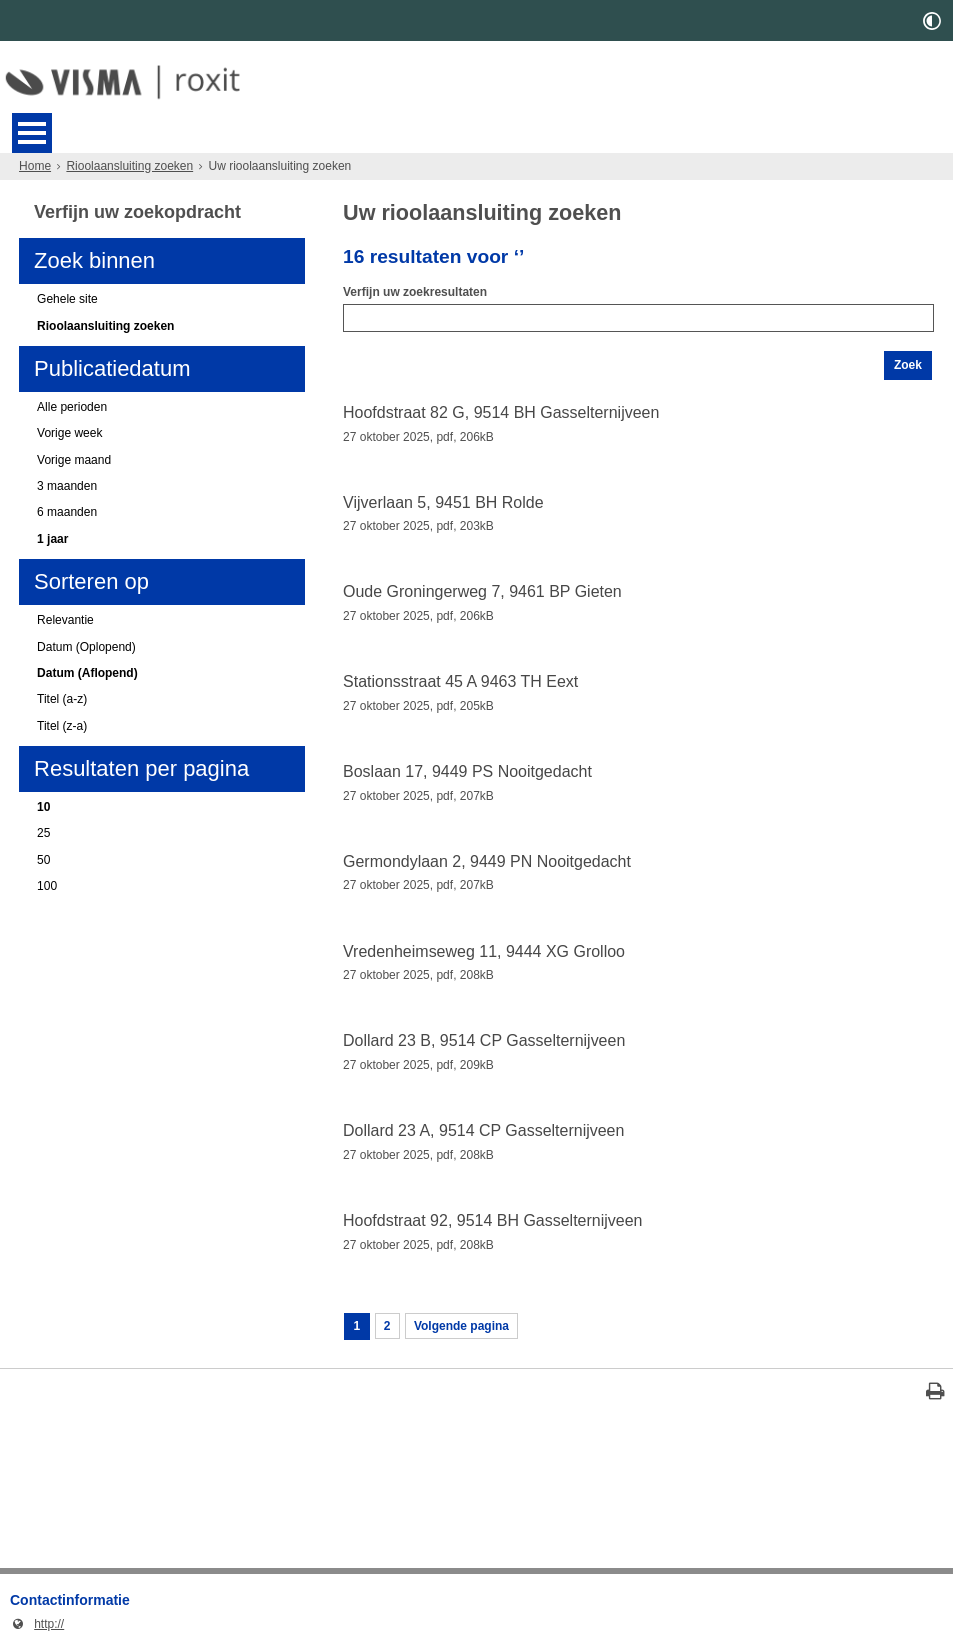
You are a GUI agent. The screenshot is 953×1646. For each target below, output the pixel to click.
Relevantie (65, 620)
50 (43, 860)
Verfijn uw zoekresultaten (415, 292)
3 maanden (67, 486)
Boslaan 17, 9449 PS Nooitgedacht (467, 771)
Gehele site (67, 299)
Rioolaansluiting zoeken (129, 166)
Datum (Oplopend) (86, 647)
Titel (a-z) (62, 699)
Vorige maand (74, 460)
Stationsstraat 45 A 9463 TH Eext (460, 681)
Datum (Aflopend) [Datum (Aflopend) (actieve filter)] (87, 673)
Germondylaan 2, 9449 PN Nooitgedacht (487, 861)
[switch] (932, 20)
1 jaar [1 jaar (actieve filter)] (52, 539)
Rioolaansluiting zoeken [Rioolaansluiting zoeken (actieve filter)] (105, 326)
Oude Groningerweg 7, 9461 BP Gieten (482, 591)
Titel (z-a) (62, 726)
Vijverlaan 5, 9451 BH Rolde (443, 502)
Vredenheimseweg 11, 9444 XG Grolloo (484, 951)
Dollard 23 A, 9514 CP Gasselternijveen (483, 1130)
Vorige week (69, 433)
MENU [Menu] (32, 133)
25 (43, 833)
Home (35, 166)
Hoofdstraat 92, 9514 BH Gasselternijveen (492, 1220)
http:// (37, 1624)
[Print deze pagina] (935, 1393)
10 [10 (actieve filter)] (43, 807)
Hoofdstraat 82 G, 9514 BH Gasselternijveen (501, 412)
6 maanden (67, 512)
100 (47, 886)
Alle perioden (72, 407)
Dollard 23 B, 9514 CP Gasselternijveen (484, 1040)
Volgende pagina (461, 1326)
